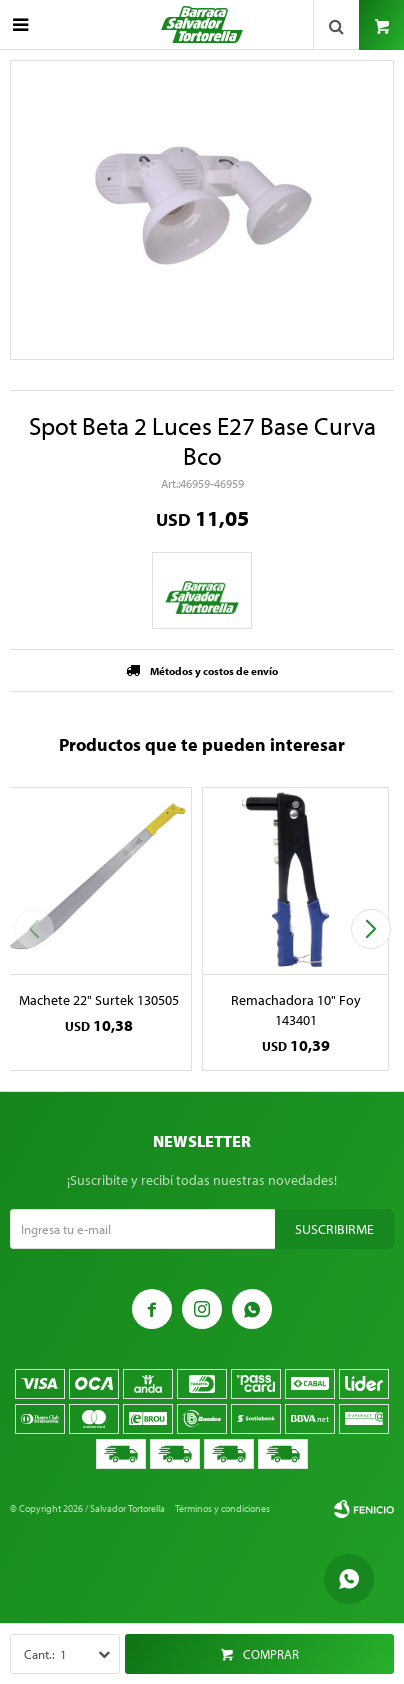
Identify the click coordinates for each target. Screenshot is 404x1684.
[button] (370, 929)
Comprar (271, 1654)
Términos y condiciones (222, 1508)
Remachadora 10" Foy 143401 (296, 1010)
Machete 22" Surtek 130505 (99, 1000)
